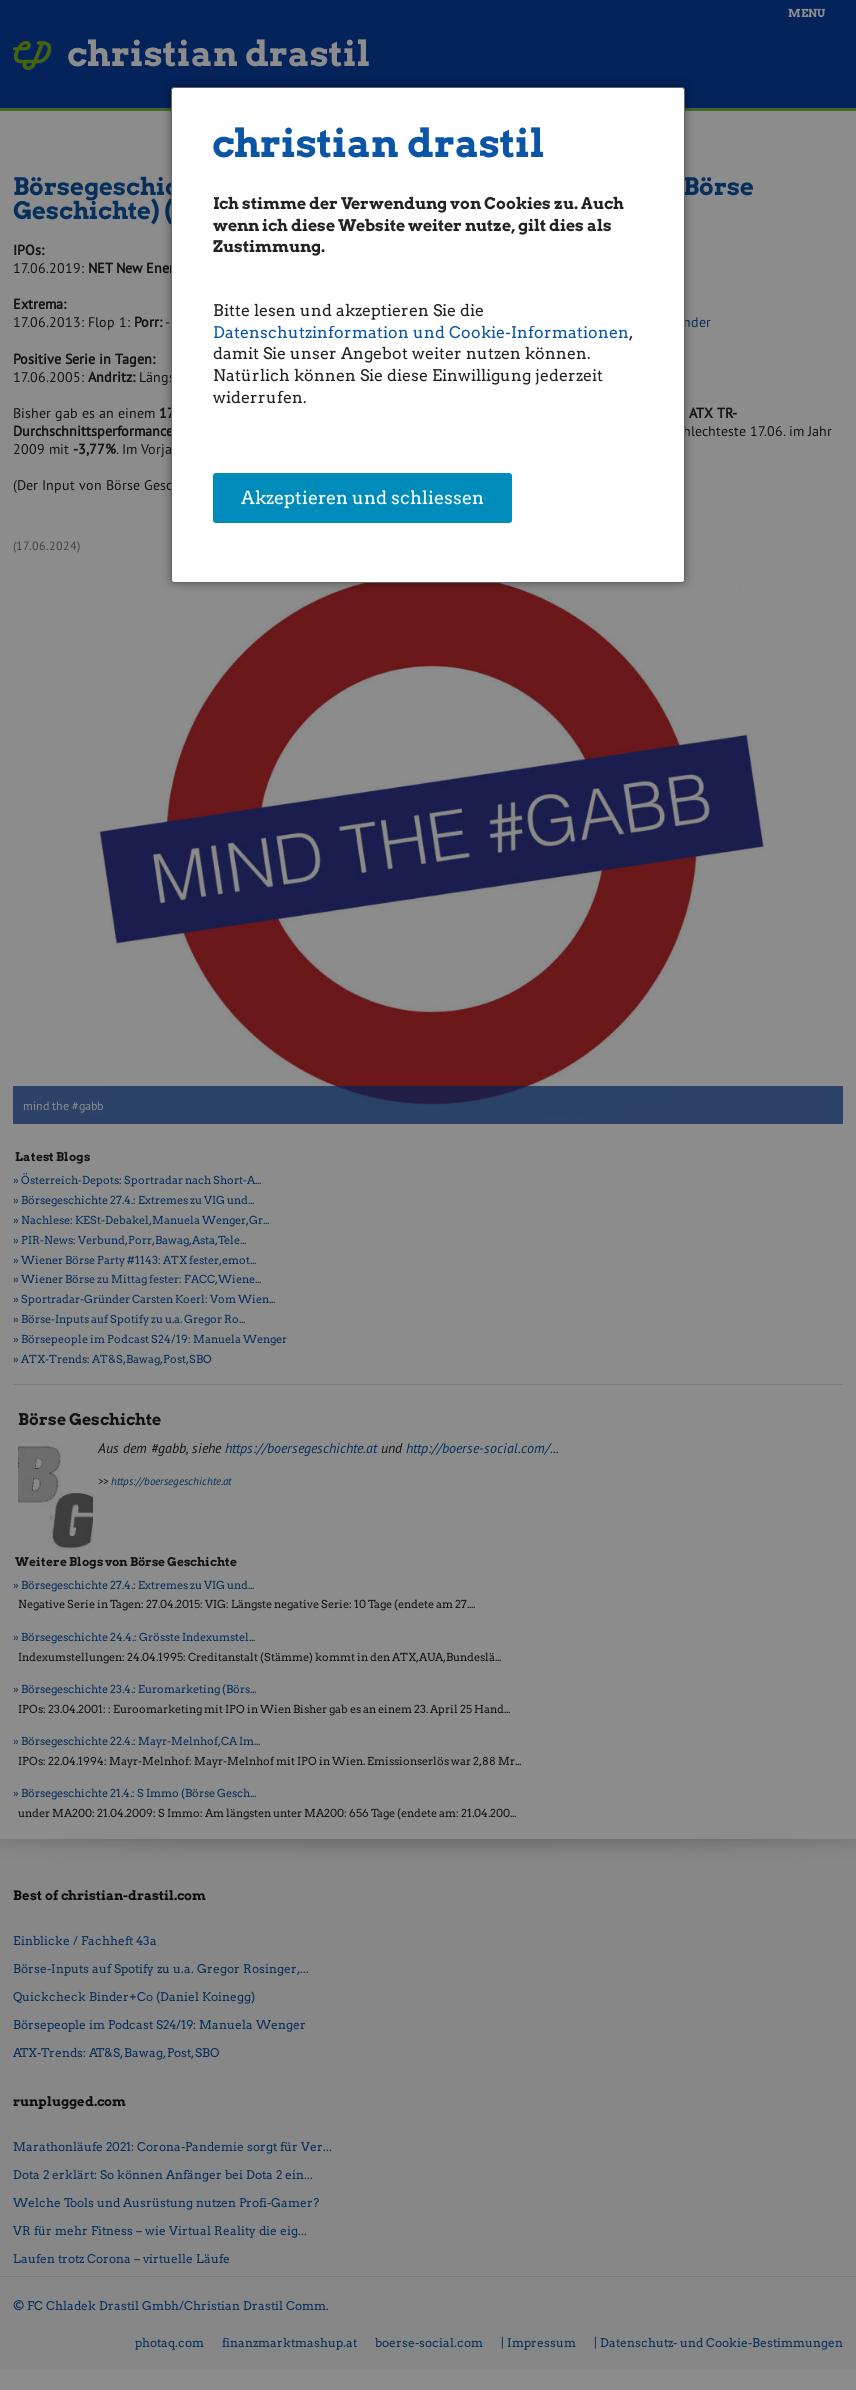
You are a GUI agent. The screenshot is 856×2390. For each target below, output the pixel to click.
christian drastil (378, 143)
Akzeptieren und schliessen (362, 499)
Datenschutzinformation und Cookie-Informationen (421, 332)
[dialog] (428, 335)
